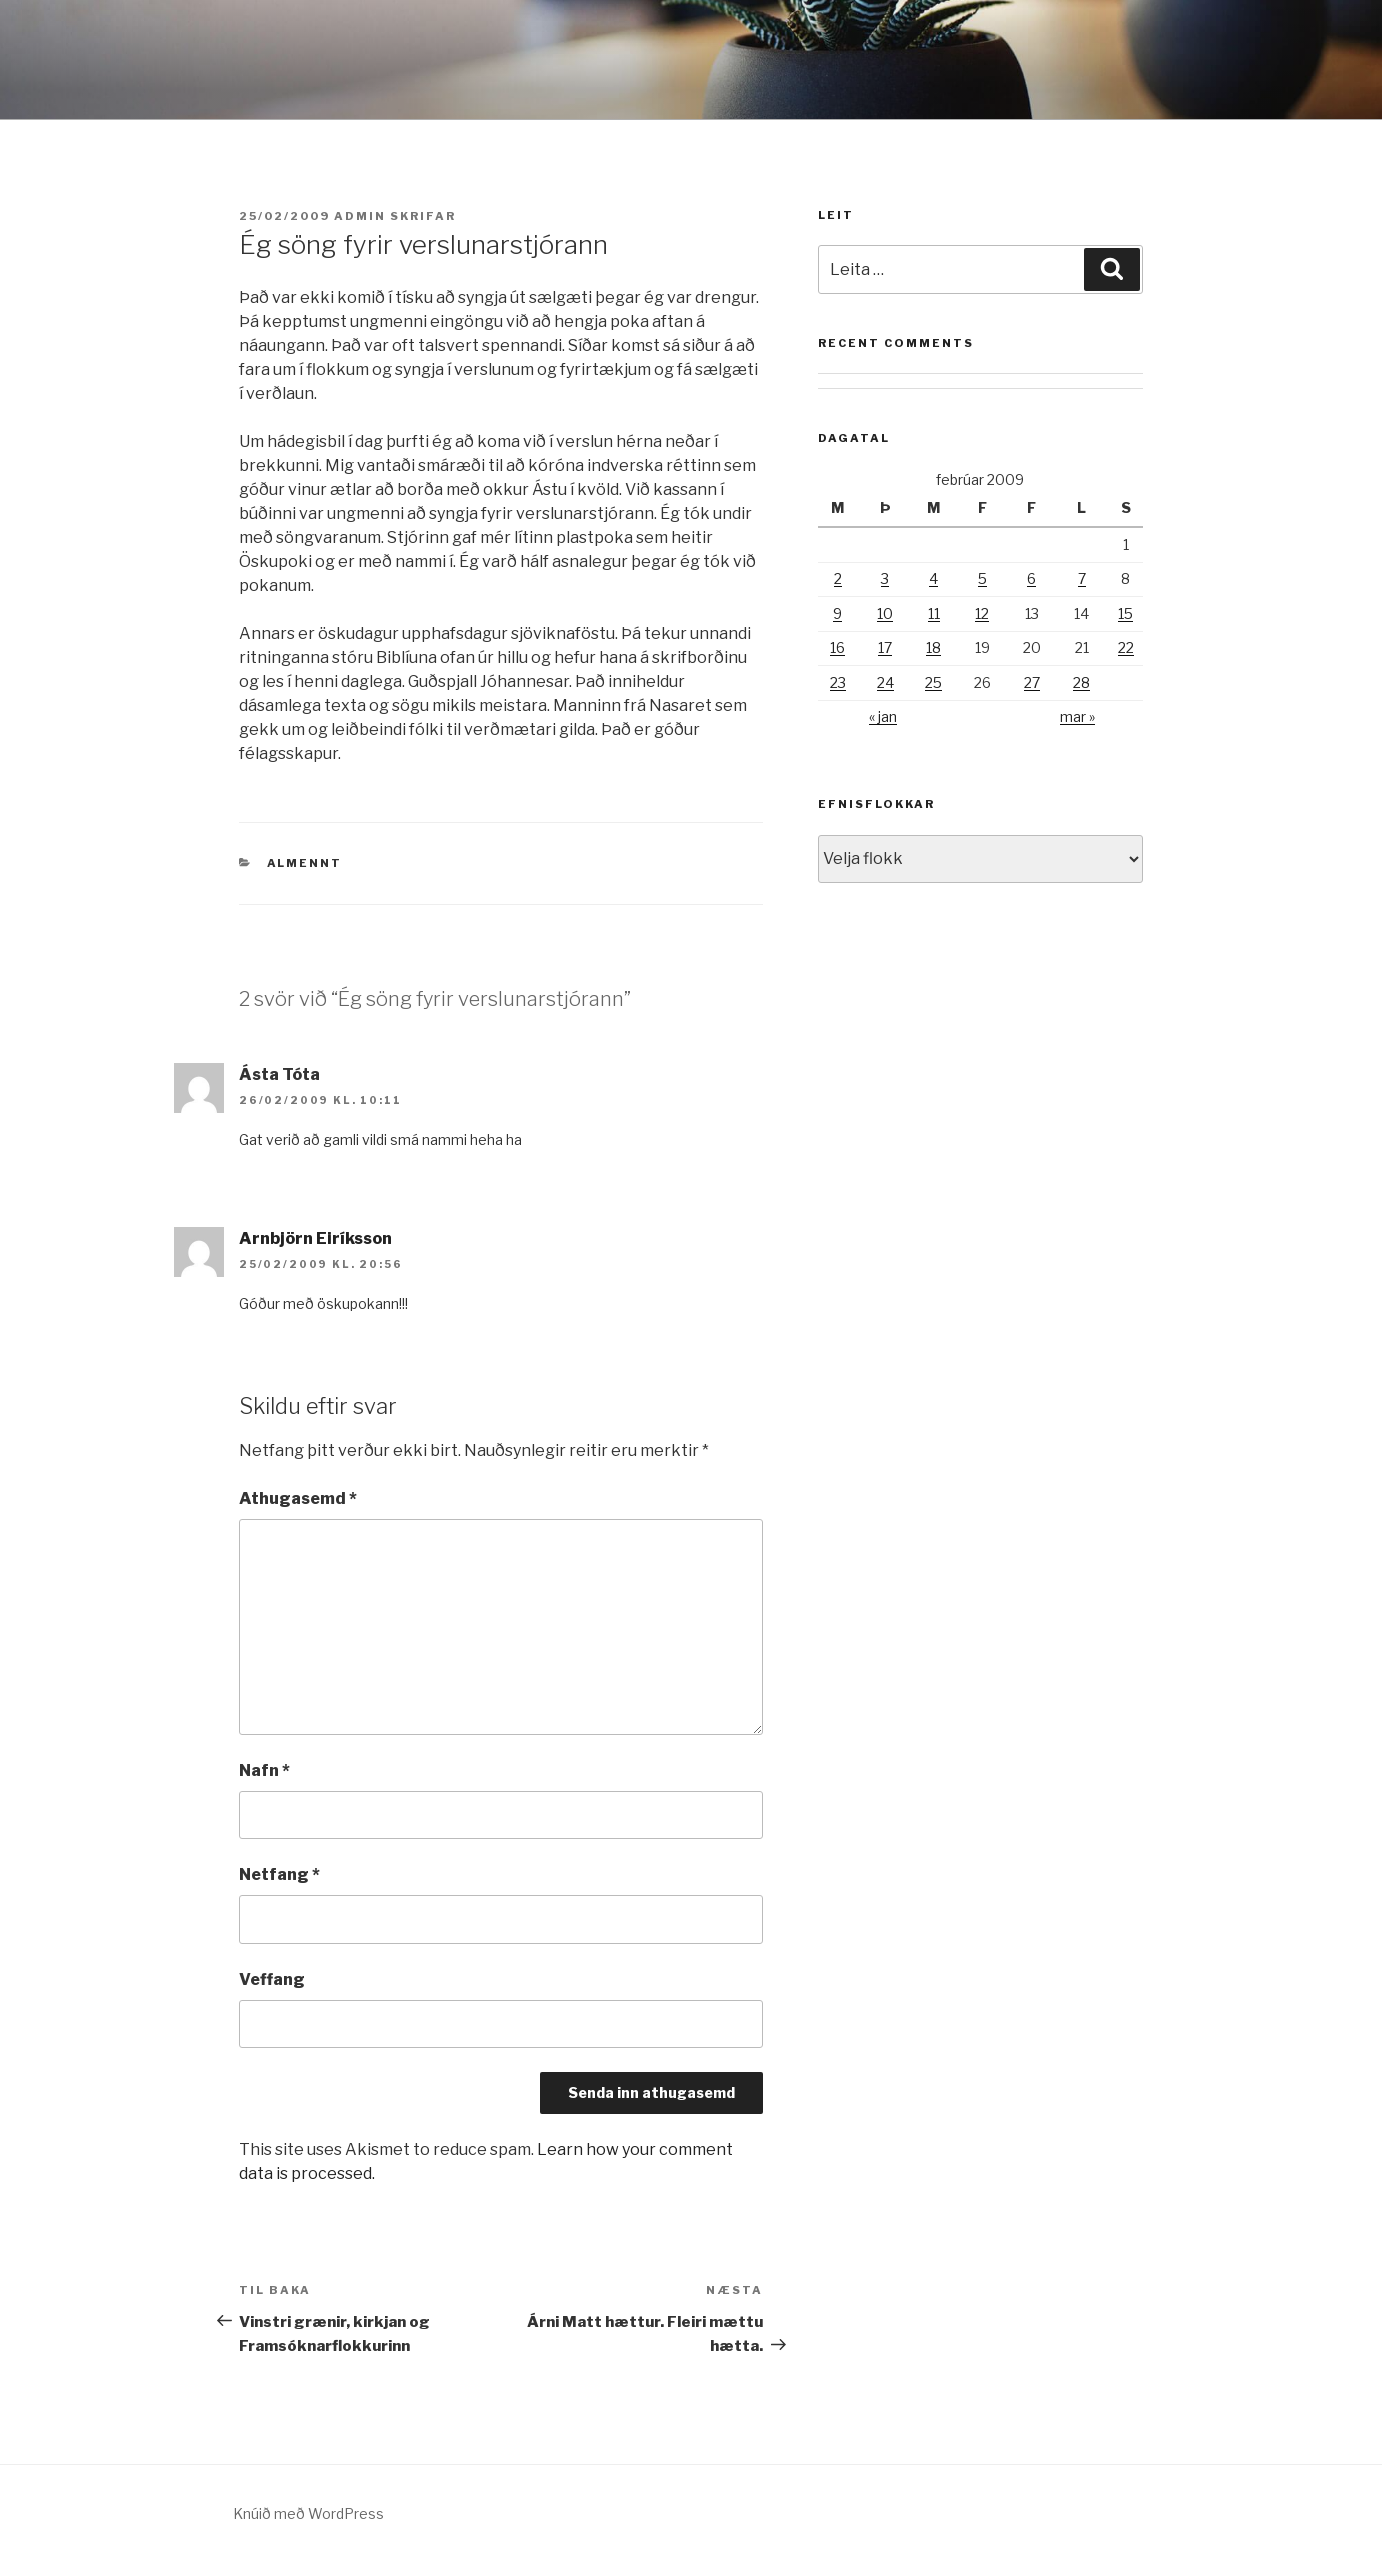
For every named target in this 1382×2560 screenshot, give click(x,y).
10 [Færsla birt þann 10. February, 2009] (885, 613)
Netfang (279, 1874)
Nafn (264, 1770)
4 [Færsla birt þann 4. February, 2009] (933, 578)
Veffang (272, 1979)
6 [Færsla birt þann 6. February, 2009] (1031, 578)
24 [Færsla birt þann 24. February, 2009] (885, 682)
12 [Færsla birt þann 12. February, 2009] (982, 613)
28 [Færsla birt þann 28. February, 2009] (1081, 682)
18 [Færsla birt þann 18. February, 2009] (933, 647)
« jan (883, 716)
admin (360, 216)
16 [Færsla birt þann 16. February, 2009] (837, 647)
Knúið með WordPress (308, 2513)
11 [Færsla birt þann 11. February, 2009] (934, 613)
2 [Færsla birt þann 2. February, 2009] (838, 578)
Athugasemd (298, 1498)
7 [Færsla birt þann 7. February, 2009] (1082, 578)
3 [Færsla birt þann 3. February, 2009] (885, 578)
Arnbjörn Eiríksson (315, 1238)
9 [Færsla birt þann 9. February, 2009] (837, 613)
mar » (1077, 716)
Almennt (305, 863)
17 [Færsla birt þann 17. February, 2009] (885, 647)
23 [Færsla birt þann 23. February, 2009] (838, 682)
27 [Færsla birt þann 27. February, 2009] (1032, 682)
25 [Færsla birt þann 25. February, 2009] (933, 682)
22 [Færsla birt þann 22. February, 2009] (1126, 647)
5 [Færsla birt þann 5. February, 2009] (982, 578)
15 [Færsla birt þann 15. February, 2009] (1125, 613)
